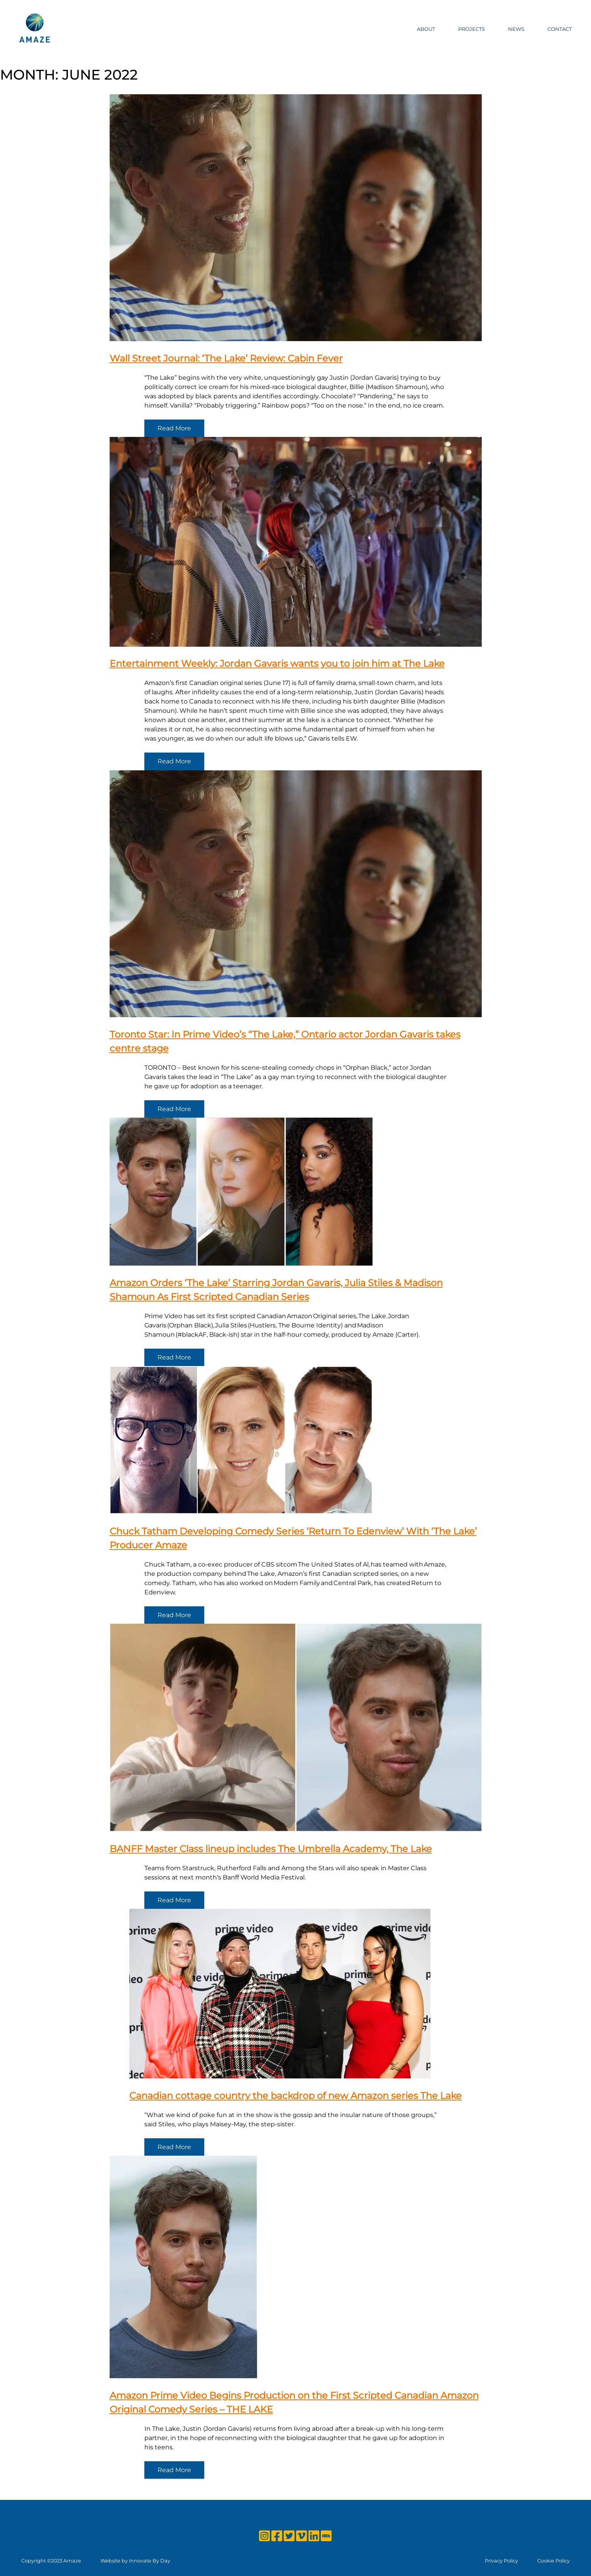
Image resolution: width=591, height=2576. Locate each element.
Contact (559, 29)
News (516, 29)
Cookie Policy (553, 2561)
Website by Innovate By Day (135, 2561)
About (426, 29)
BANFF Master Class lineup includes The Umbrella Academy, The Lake (271, 1848)
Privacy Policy (501, 2561)
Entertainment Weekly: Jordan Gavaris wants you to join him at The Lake (277, 663)
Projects (471, 29)
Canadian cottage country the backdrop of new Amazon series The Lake (295, 2095)
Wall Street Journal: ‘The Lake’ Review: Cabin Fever (226, 358)
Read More (174, 428)
